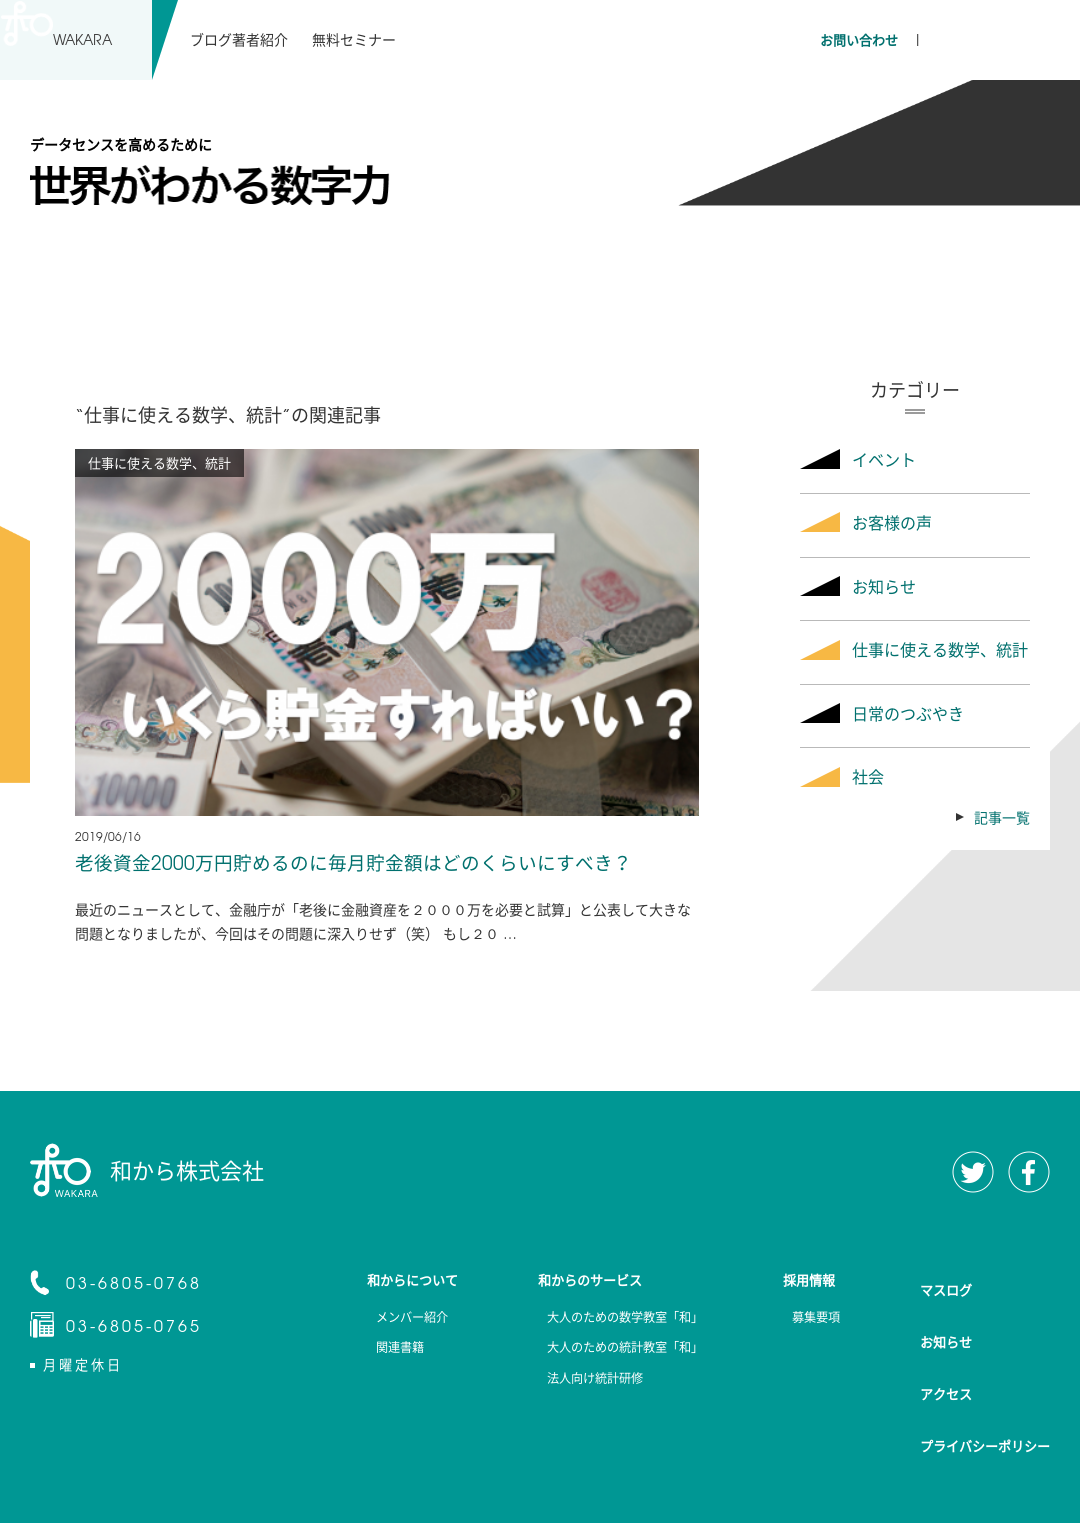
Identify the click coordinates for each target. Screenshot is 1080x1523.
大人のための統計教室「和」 (613, 1355)
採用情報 (812, 1282)
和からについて (393, 1282)
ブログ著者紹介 (239, 39)
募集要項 (812, 1321)
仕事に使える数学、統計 (940, 649)
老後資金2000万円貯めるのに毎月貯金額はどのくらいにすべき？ (367, 863)
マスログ (946, 1281)
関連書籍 (372, 1355)
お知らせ (884, 586)
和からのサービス (578, 1282)
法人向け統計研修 (578, 1389)
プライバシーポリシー (985, 1378)
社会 (868, 776)
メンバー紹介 (386, 1321)
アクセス (946, 1346)
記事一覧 (1002, 817)
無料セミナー (353, 39)
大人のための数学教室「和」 (613, 1321)
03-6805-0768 (134, 1284)
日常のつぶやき (908, 713)
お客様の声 (892, 522)
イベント (884, 459)
